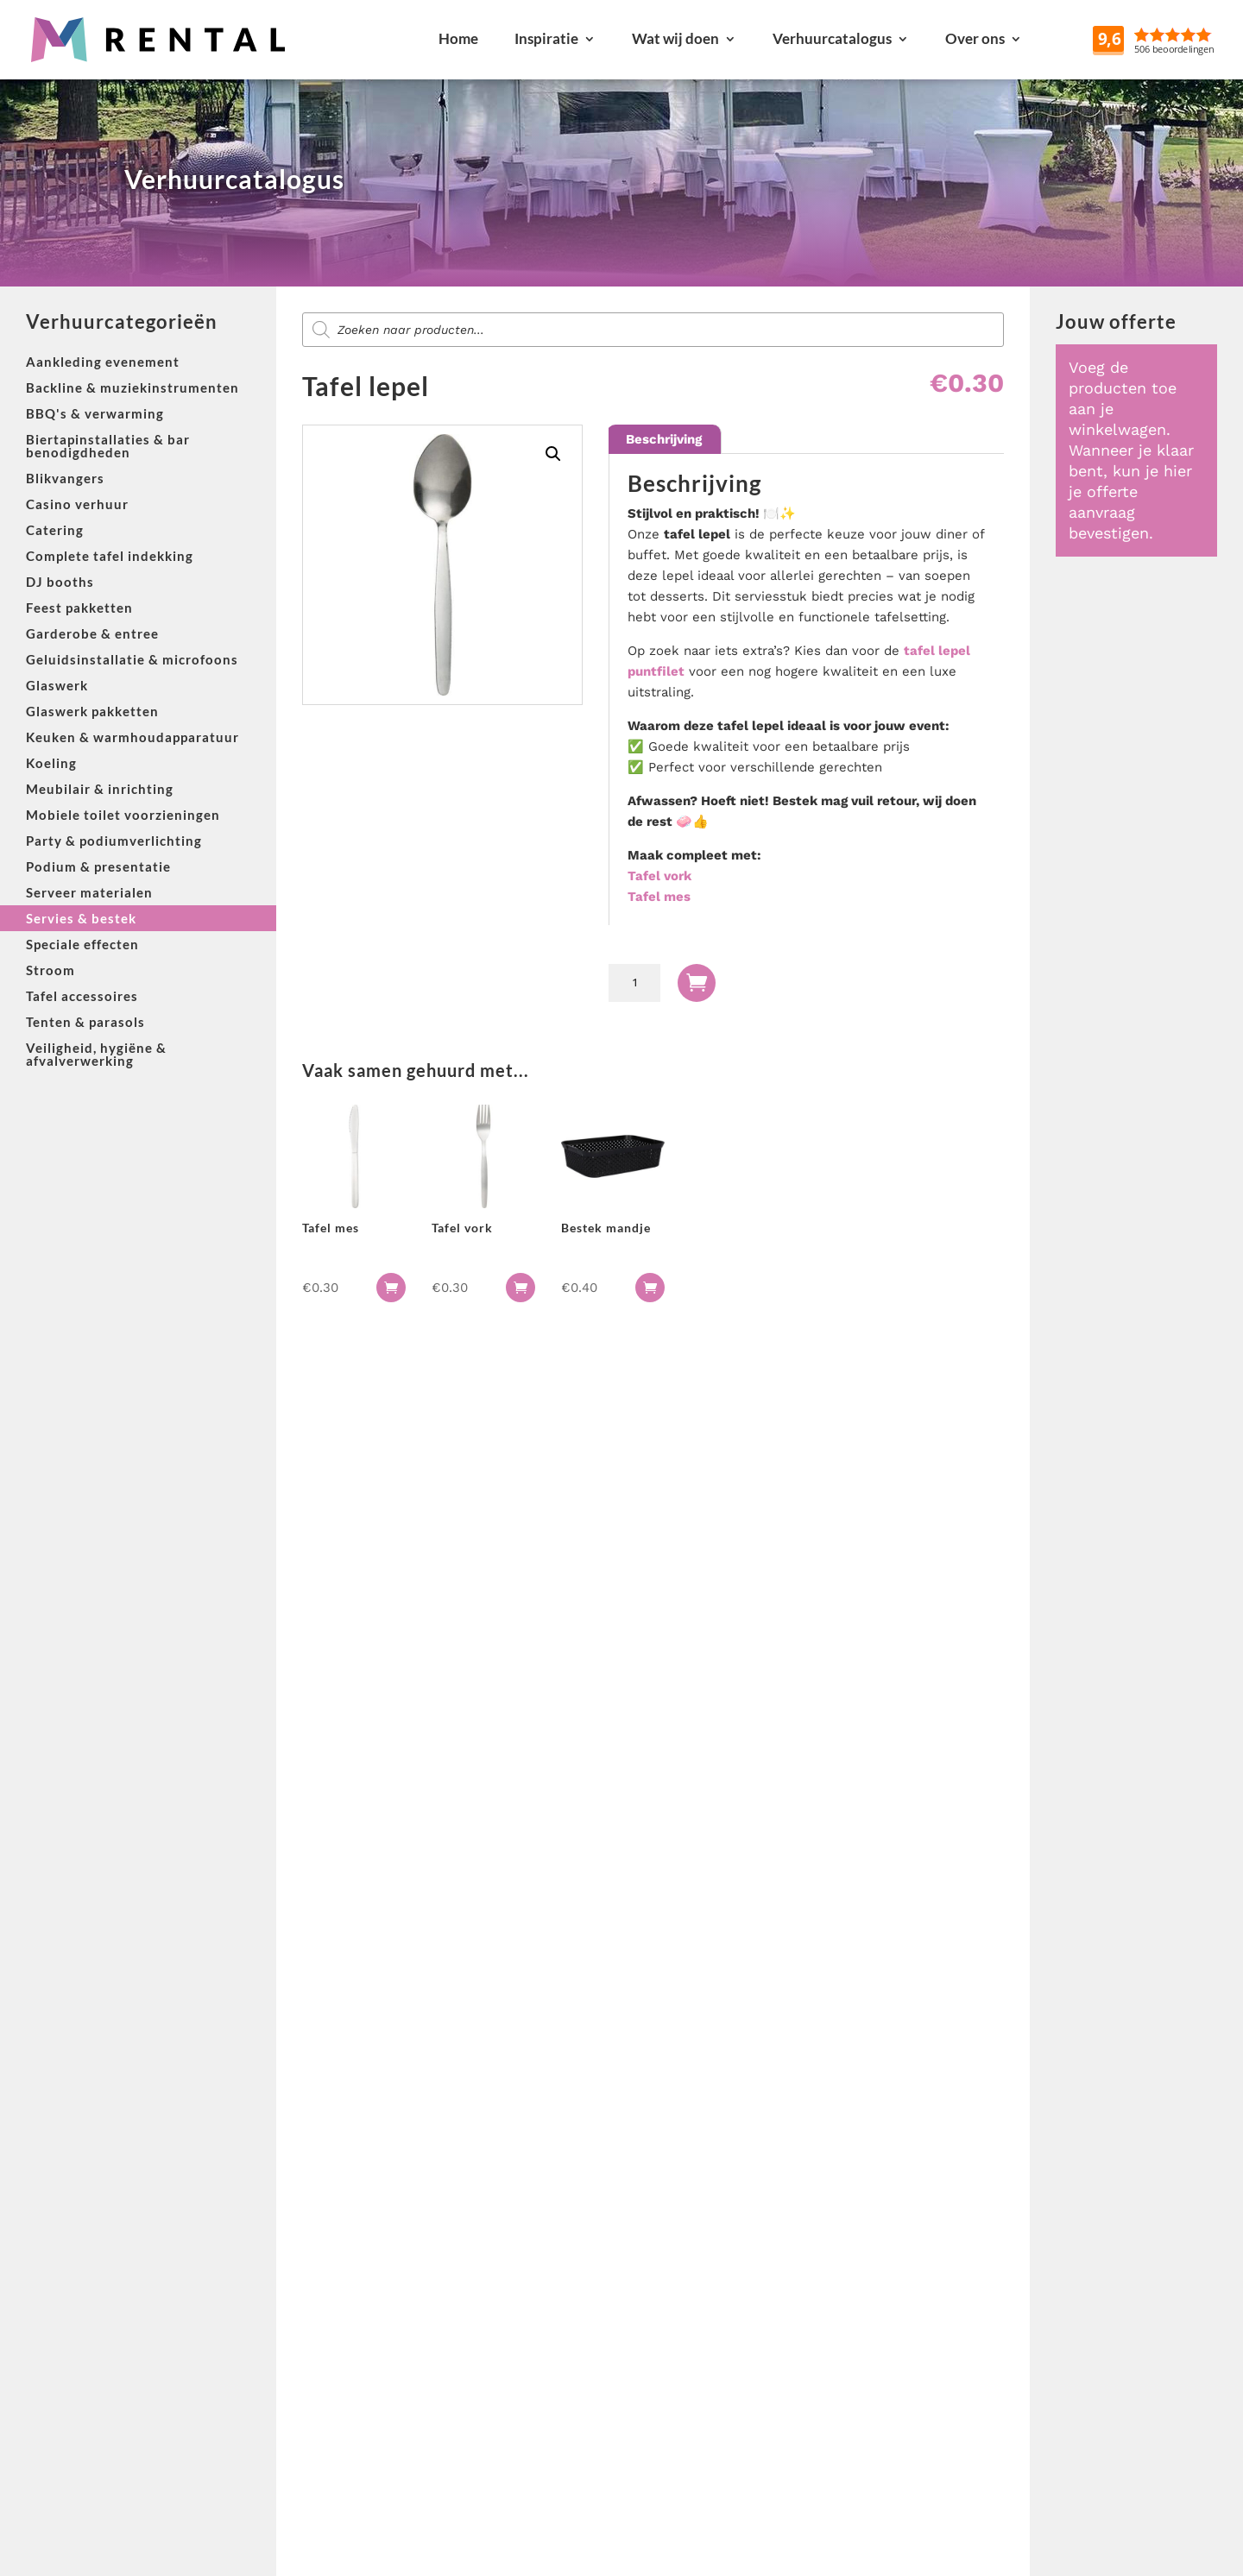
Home (458, 38)
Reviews (1194, 38)
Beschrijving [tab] (664, 439)
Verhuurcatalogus (832, 38)
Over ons (975, 38)
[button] (553, 453)
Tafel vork (659, 876)
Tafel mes (659, 896)
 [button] (391, 1287)
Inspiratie (546, 38)
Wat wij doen (675, 38)
